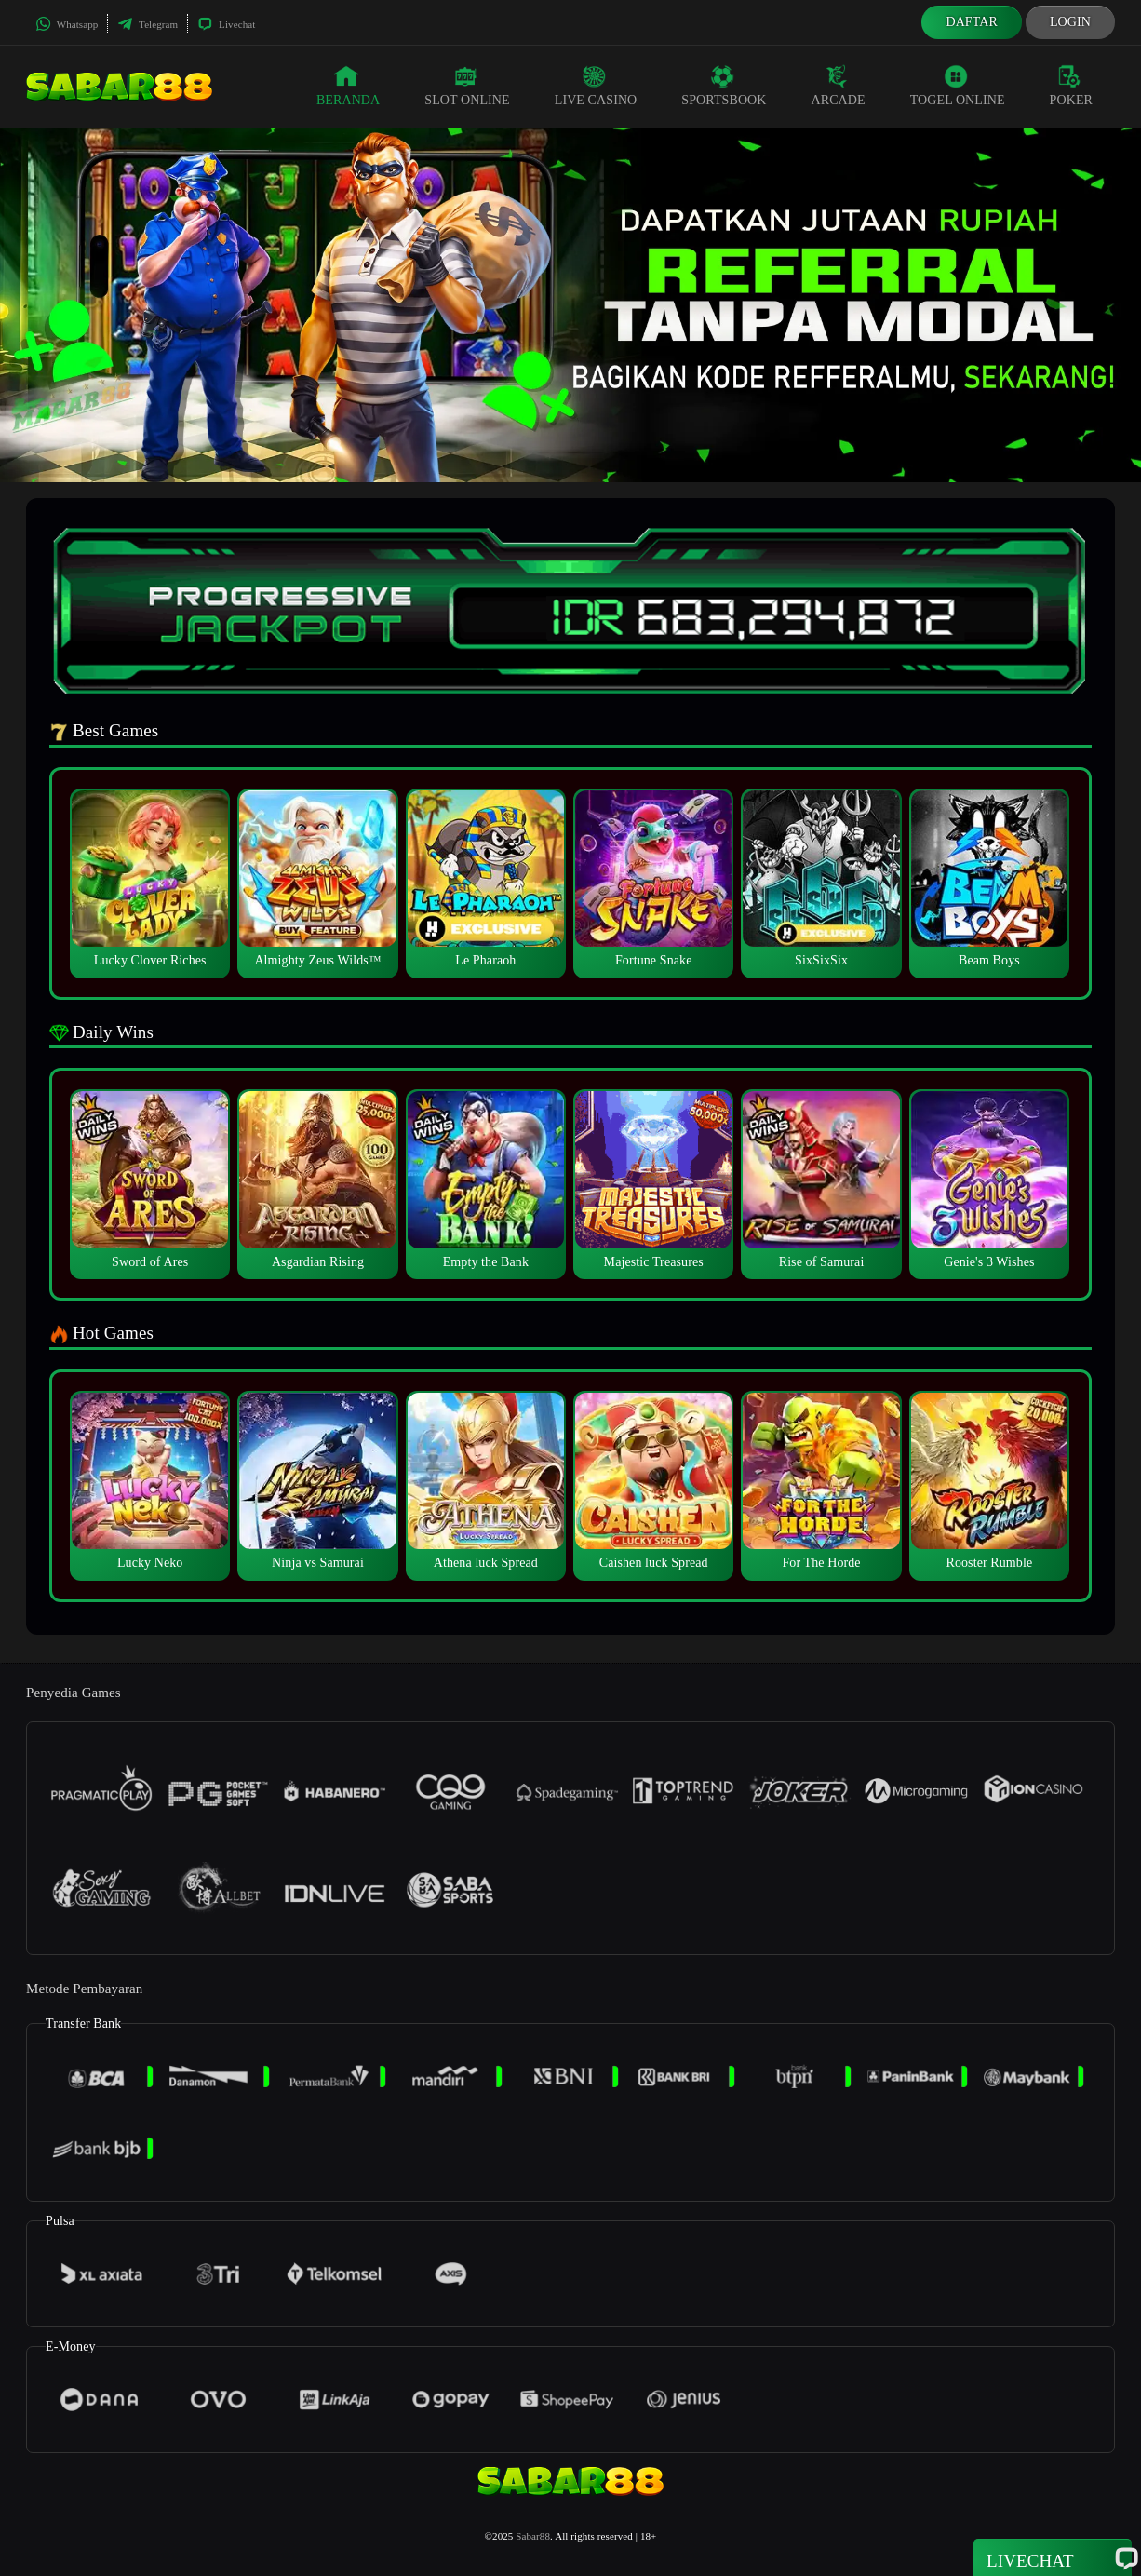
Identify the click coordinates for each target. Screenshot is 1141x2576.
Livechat (226, 24)
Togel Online (957, 85)
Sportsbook (723, 85)
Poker (1071, 85)
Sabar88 (533, 2536)
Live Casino (596, 85)
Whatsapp (66, 24)
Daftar (972, 22)
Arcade (839, 85)
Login (1070, 22)
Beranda (348, 85)
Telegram (147, 24)
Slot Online (466, 85)
